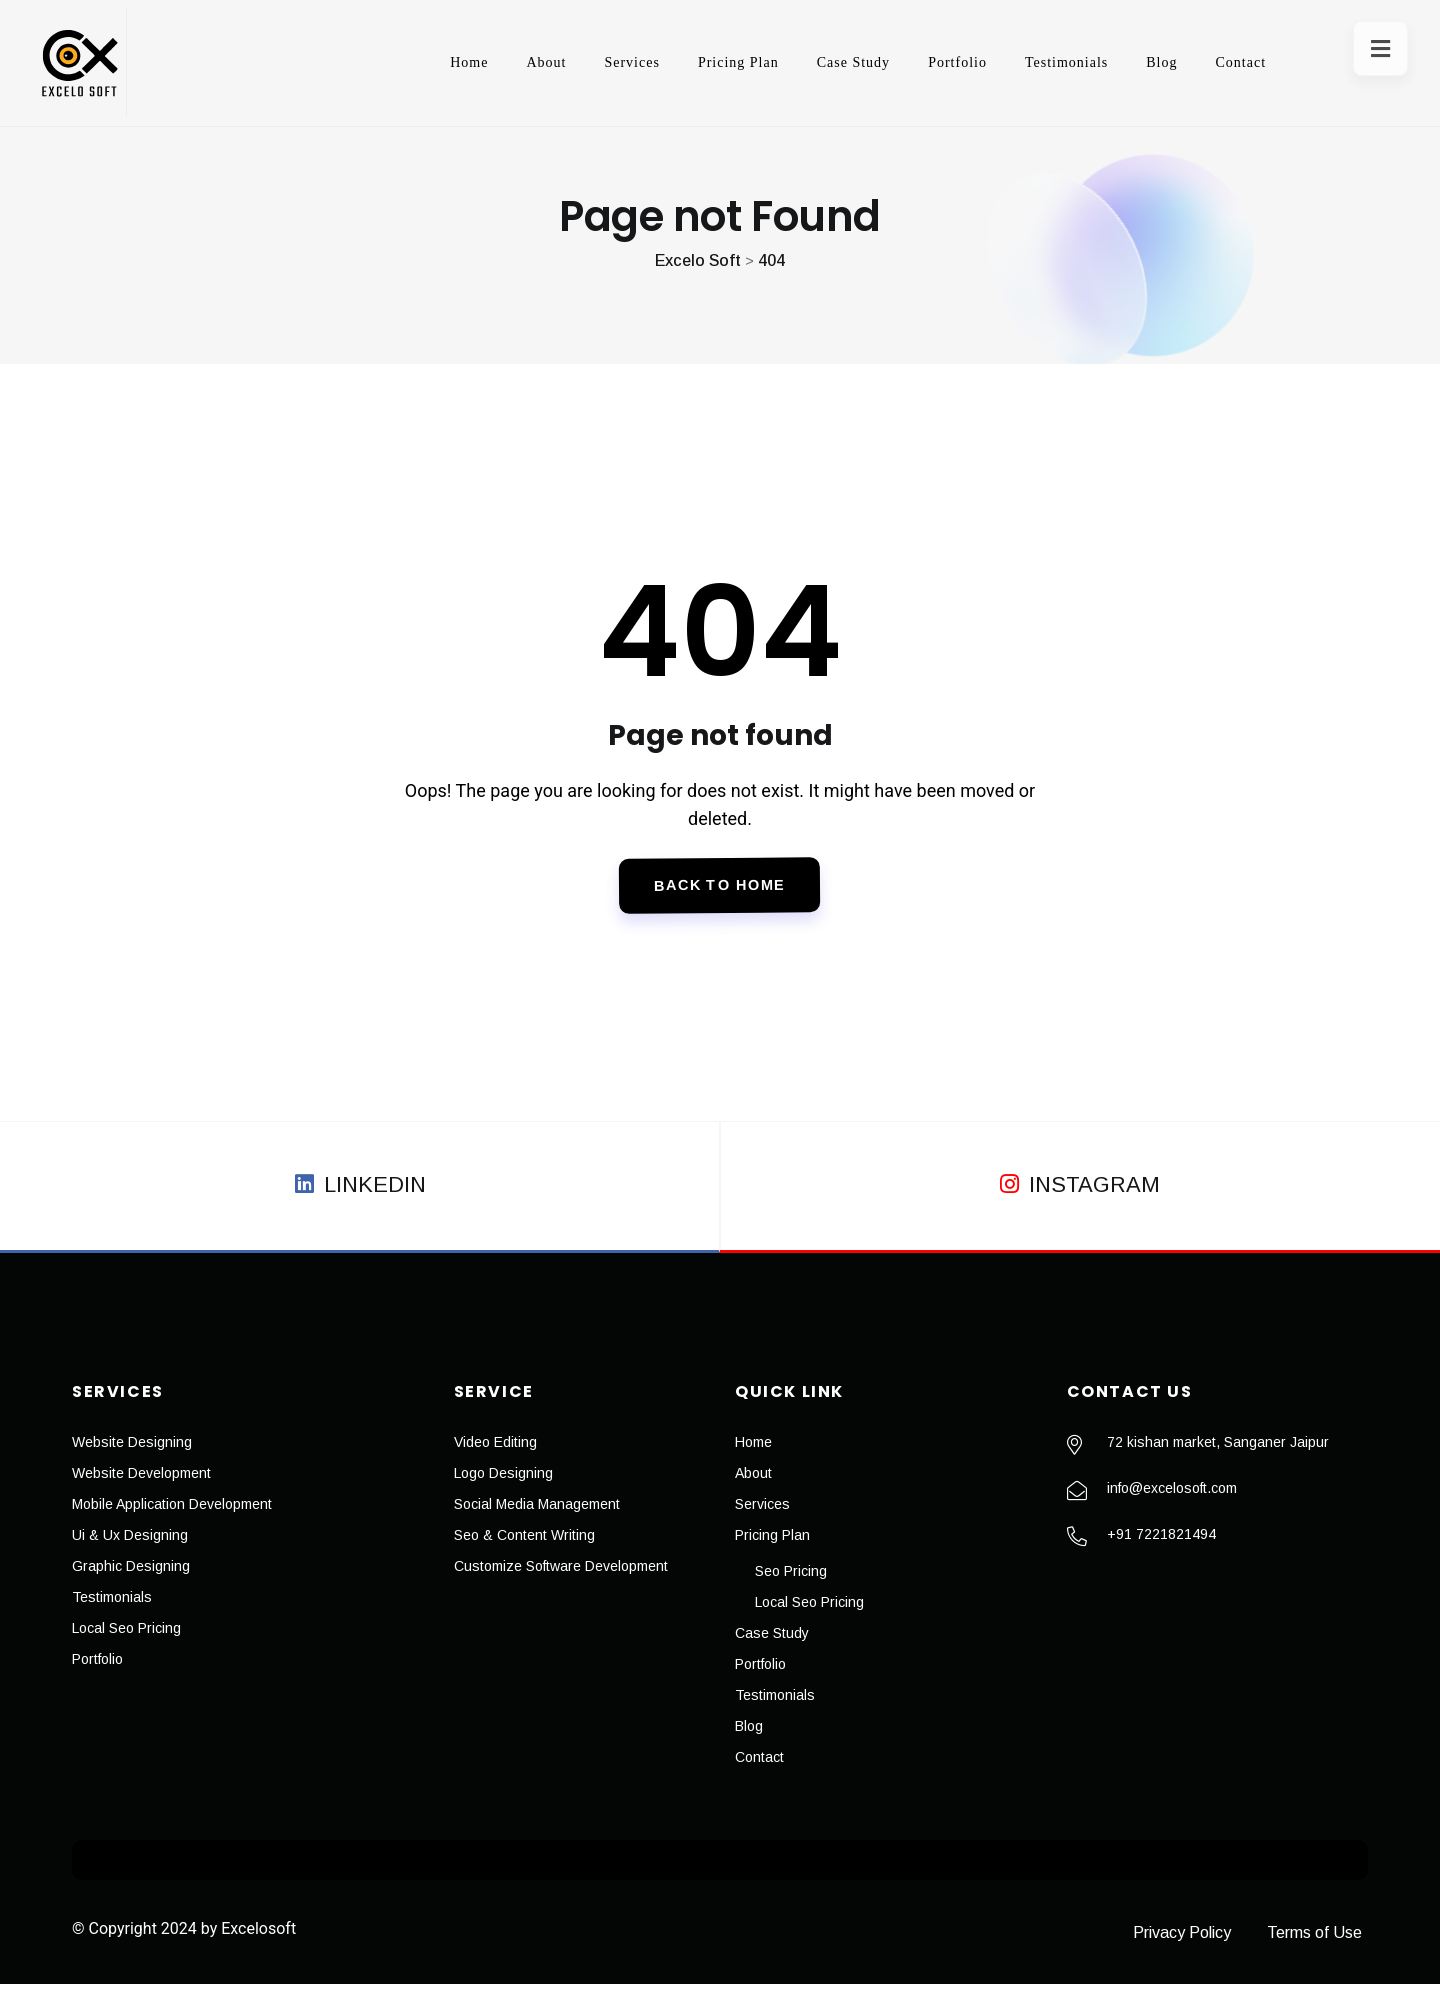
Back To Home (720, 897)
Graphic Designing (131, 1586)
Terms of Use (1320, 1952)
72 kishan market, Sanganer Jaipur (1218, 1462)
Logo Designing (503, 1493)
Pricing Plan (709, 62)
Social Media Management (537, 1524)
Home (440, 62)
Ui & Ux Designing (130, 1555)
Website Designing (132, 1462)
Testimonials (1037, 62)
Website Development (141, 1493)
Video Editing (495, 1462)
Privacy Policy (1170, 1952)
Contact (1211, 62)
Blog (1132, 62)
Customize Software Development (561, 1586)
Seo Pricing (791, 1591)
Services (602, 62)
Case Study (824, 62)
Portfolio (928, 62)
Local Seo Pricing (126, 1648)
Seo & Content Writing (524, 1555)
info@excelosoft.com (1172, 1508)
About (517, 62)
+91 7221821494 (1161, 1554)
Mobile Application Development (172, 1524)
